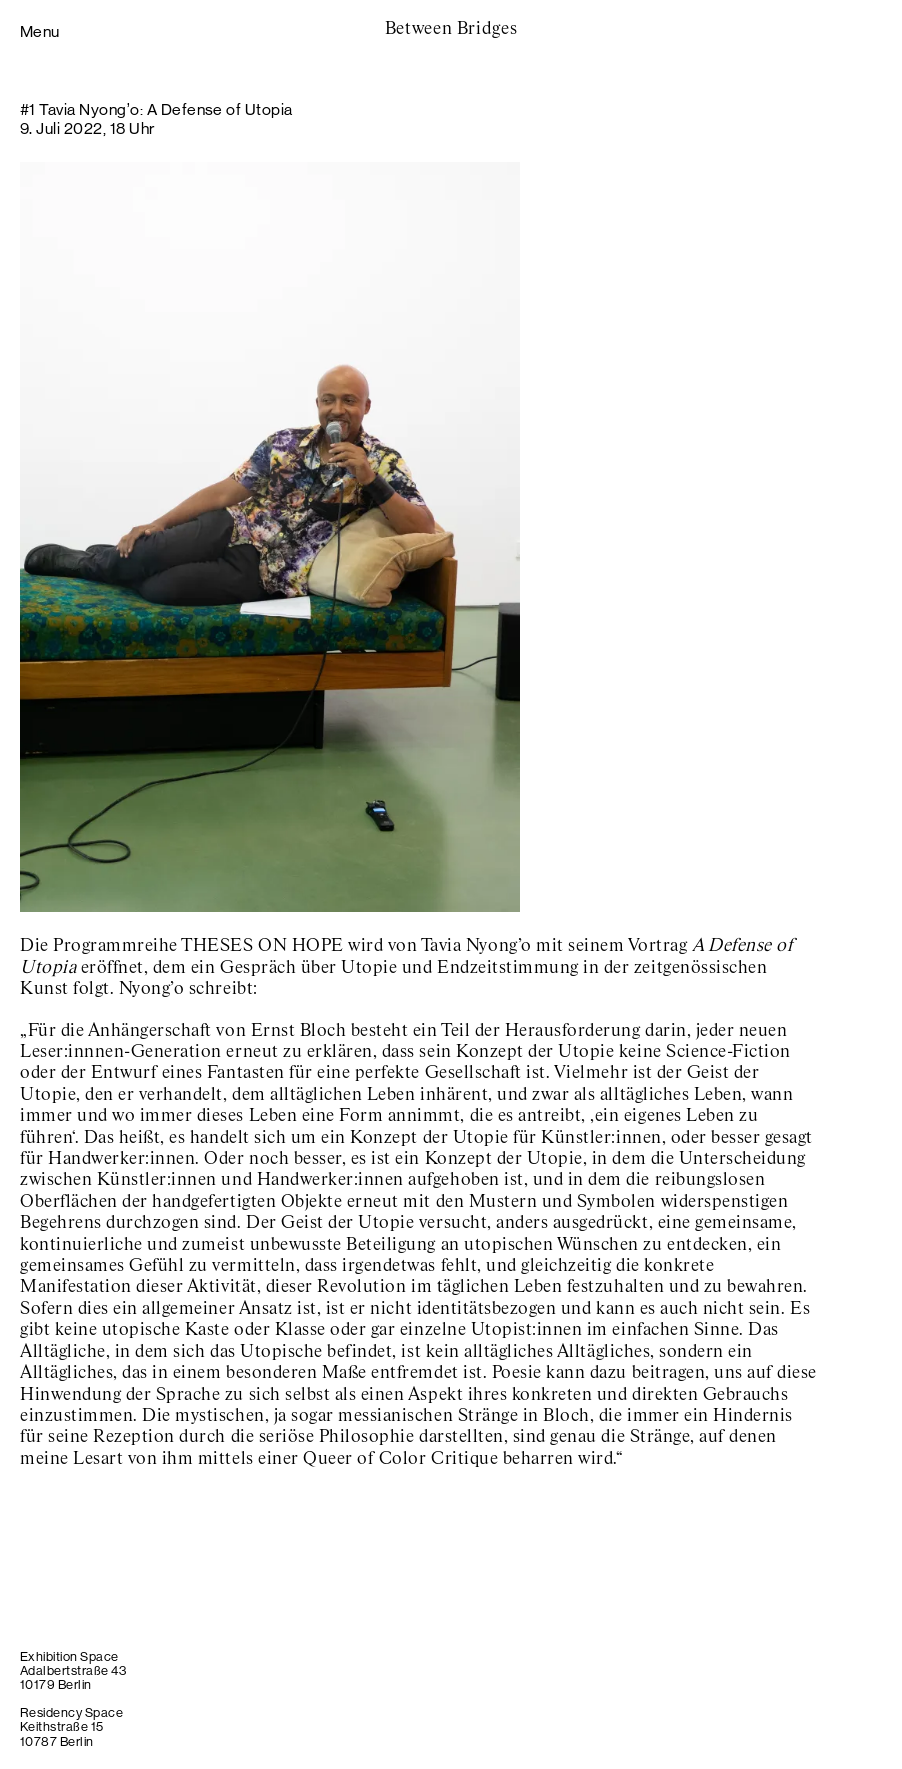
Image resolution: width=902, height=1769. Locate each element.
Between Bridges (451, 29)
